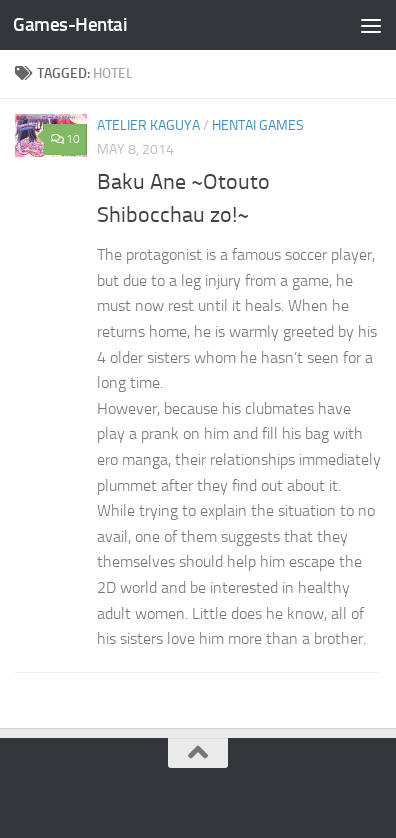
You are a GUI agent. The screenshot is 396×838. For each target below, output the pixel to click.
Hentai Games (258, 125)
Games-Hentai (70, 24)
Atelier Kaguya (148, 125)
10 (65, 139)
